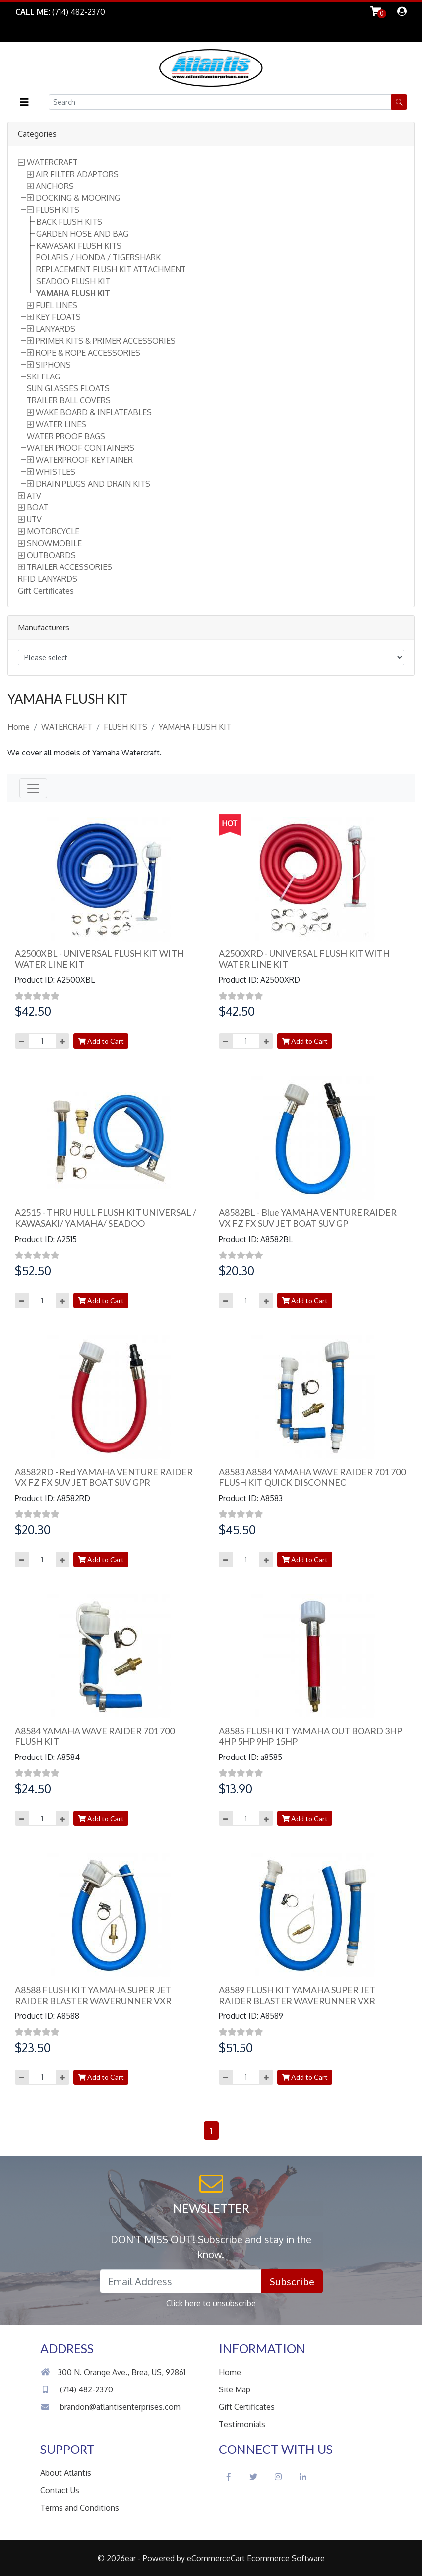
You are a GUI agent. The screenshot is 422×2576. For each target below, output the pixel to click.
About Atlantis (65, 2473)
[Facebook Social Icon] (229, 2477)
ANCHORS (55, 186)
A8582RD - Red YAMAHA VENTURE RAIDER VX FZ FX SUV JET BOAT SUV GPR (104, 1477)
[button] (24, 102)
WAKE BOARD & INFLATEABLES (94, 412)
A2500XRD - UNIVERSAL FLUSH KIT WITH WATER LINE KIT (304, 959)
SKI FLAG (43, 376)
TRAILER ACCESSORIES (69, 567)
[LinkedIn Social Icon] (303, 2477)
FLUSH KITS (57, 210)
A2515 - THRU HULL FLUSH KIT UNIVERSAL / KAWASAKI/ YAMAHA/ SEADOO (105, 1218)
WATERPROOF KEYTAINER (84, 460)
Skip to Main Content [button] (53, 32)
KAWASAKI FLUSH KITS (78, 246)
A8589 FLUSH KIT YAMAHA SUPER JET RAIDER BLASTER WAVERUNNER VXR (297, 1995)
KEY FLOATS (58, 317)
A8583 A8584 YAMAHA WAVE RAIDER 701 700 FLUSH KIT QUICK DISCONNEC (312, 1477)
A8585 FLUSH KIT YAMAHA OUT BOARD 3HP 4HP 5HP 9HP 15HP (310, 1736)
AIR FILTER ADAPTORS (77, 174)
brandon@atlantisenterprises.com (110, 2407)
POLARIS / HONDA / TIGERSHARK (98, 257)
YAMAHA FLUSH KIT (73, 293)
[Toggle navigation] (33, 788)
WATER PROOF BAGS (66, 436)
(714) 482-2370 (76, 2389)
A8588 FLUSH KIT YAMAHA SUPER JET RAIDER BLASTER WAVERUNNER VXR (93, 1995)
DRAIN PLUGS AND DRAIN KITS (93, 484)
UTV (34, 519)
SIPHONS (53, 365)
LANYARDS (55, 329)
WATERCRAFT (52, 162)
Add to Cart (101, 1041)
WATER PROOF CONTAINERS (80, 448)
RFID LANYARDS (47, 579)
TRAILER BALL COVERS (69, 400)
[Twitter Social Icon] (253, 2477)
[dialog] (402, 12)
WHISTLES (55, 472)
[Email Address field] (181, 2281)
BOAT (37, 507)
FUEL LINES (56, 305)
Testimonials (242, 2424)
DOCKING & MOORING (78, 198)
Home (18, 727)
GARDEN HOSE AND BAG (82, 234)
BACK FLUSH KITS (69, 222)
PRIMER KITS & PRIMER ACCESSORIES (106, 341)
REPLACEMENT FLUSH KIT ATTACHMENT (111, 269)
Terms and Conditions (79, 2508)
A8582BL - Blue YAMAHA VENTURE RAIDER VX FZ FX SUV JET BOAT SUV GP (308, 1218)
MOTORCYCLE (53, 531)
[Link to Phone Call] (60, 12)
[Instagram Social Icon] (278, 2477)
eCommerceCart (216, 2558)
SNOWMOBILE (54, 543)
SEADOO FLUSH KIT (73, 281)
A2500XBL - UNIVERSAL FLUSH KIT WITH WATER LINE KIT (99, 959)
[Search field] (220, 102)
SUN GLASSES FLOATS (68, 388)
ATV (34, 496)
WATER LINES (61, 424)
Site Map (234, 2389)
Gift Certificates (46, 591)
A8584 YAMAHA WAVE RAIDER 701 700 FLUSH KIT (95, 1736)
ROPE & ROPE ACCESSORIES (88, 353)
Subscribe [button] (292, 2281)
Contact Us (59, 2490)
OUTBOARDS (51, 555)
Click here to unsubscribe (211, 2303)
